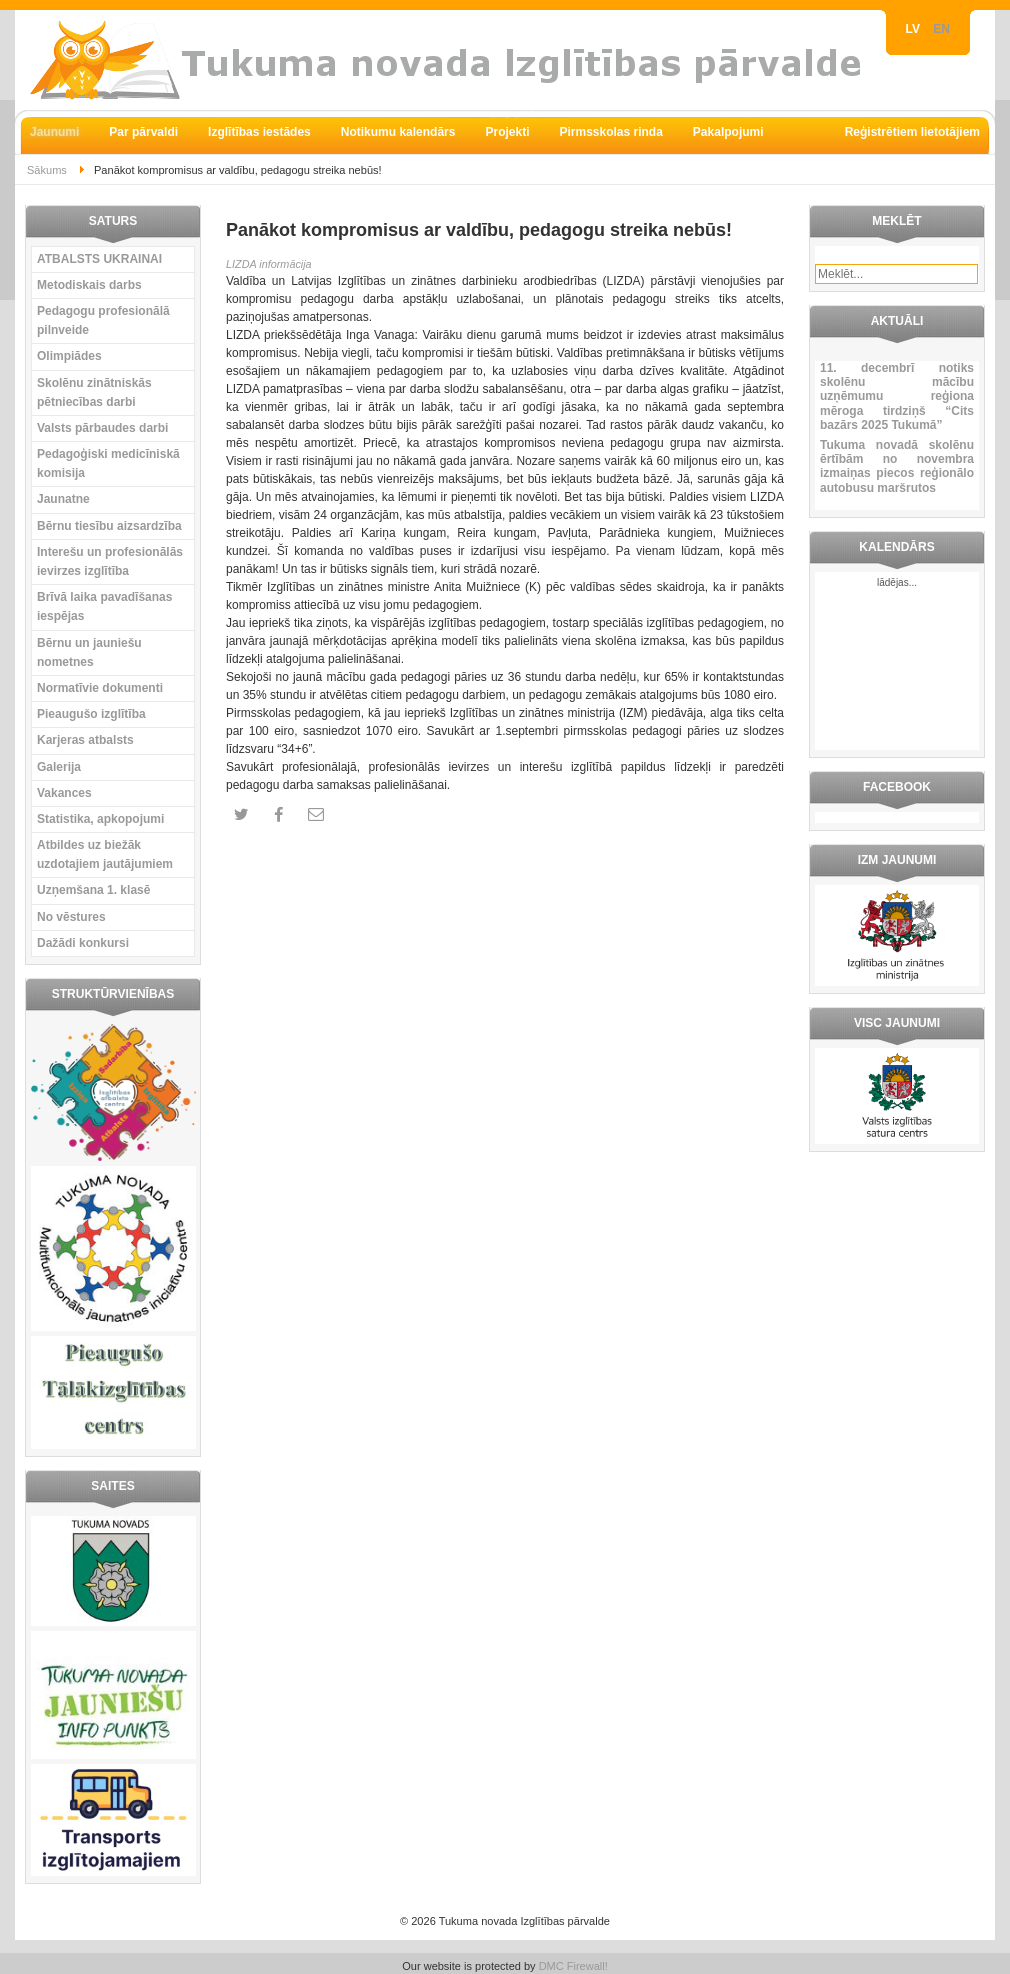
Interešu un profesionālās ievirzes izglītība (110, 561)
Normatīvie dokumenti (100, 688)
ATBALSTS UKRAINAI (99, 259)
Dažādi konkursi (83, 943)
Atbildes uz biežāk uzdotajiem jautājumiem (105, 854)
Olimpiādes (69, 356)
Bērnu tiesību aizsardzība (109, 526)
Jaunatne (63, 499)
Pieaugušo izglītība (91, 714)
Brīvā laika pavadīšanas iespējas (104, 606)
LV (915, 29)
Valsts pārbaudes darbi (102, 428)
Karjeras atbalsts (85, 740)
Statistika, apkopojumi (100, 819)
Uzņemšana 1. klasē (93, 890)
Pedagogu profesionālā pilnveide (103, 320)
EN (941, 29)
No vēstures (71, 917)
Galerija (59, 767)
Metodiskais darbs (89, 285)
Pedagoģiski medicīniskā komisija (108, 463)
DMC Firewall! (573, 1966)
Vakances (64, 793)
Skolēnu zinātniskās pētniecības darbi (94, 392)
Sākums (47, 170)
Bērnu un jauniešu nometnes (89, 652)
